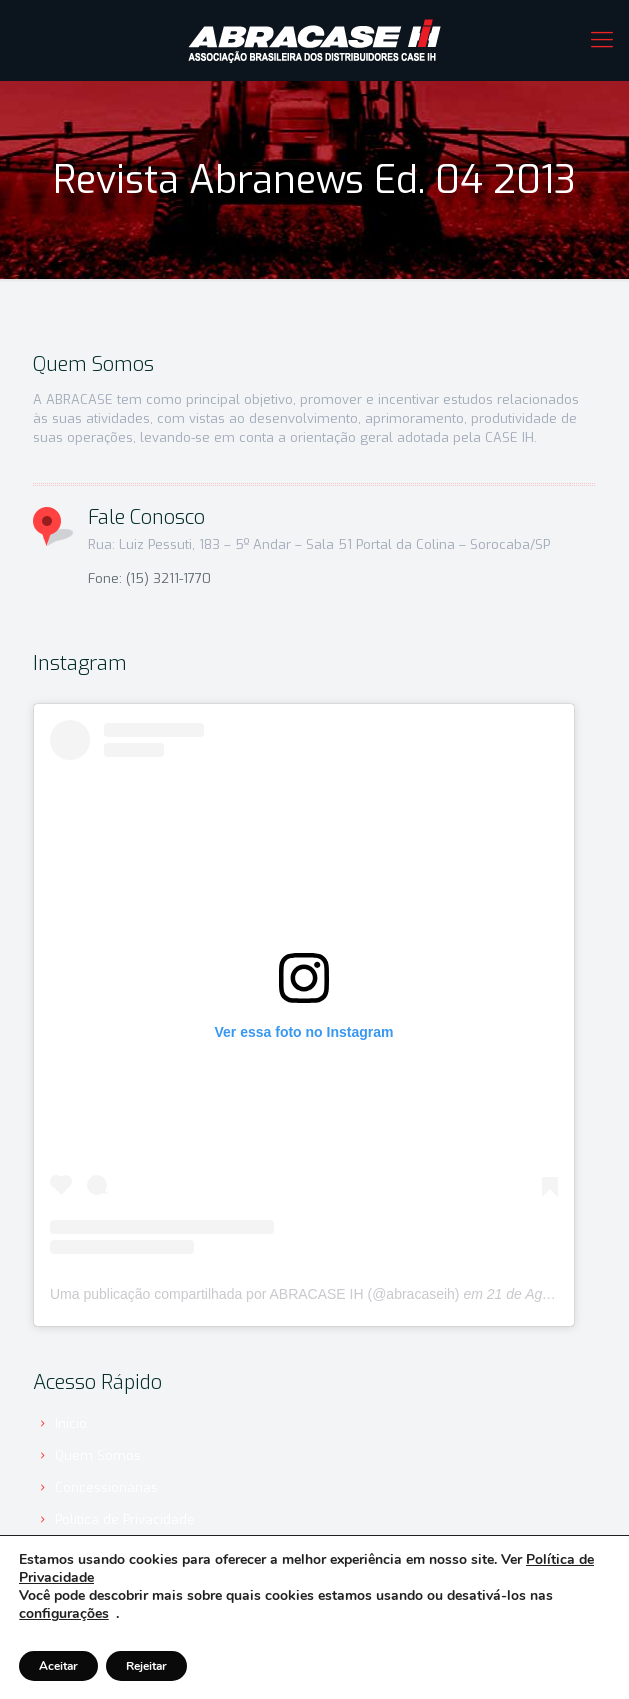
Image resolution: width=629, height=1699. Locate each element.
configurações (64, 1614)
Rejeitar (146, 1666)
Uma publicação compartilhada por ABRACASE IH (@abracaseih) (255, 1294)
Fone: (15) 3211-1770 (149, 578)
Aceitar (58, 1666)
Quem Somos (98, 1455)
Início (71, 1423)
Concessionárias (106, 1487)
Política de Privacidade (125, 1519)
